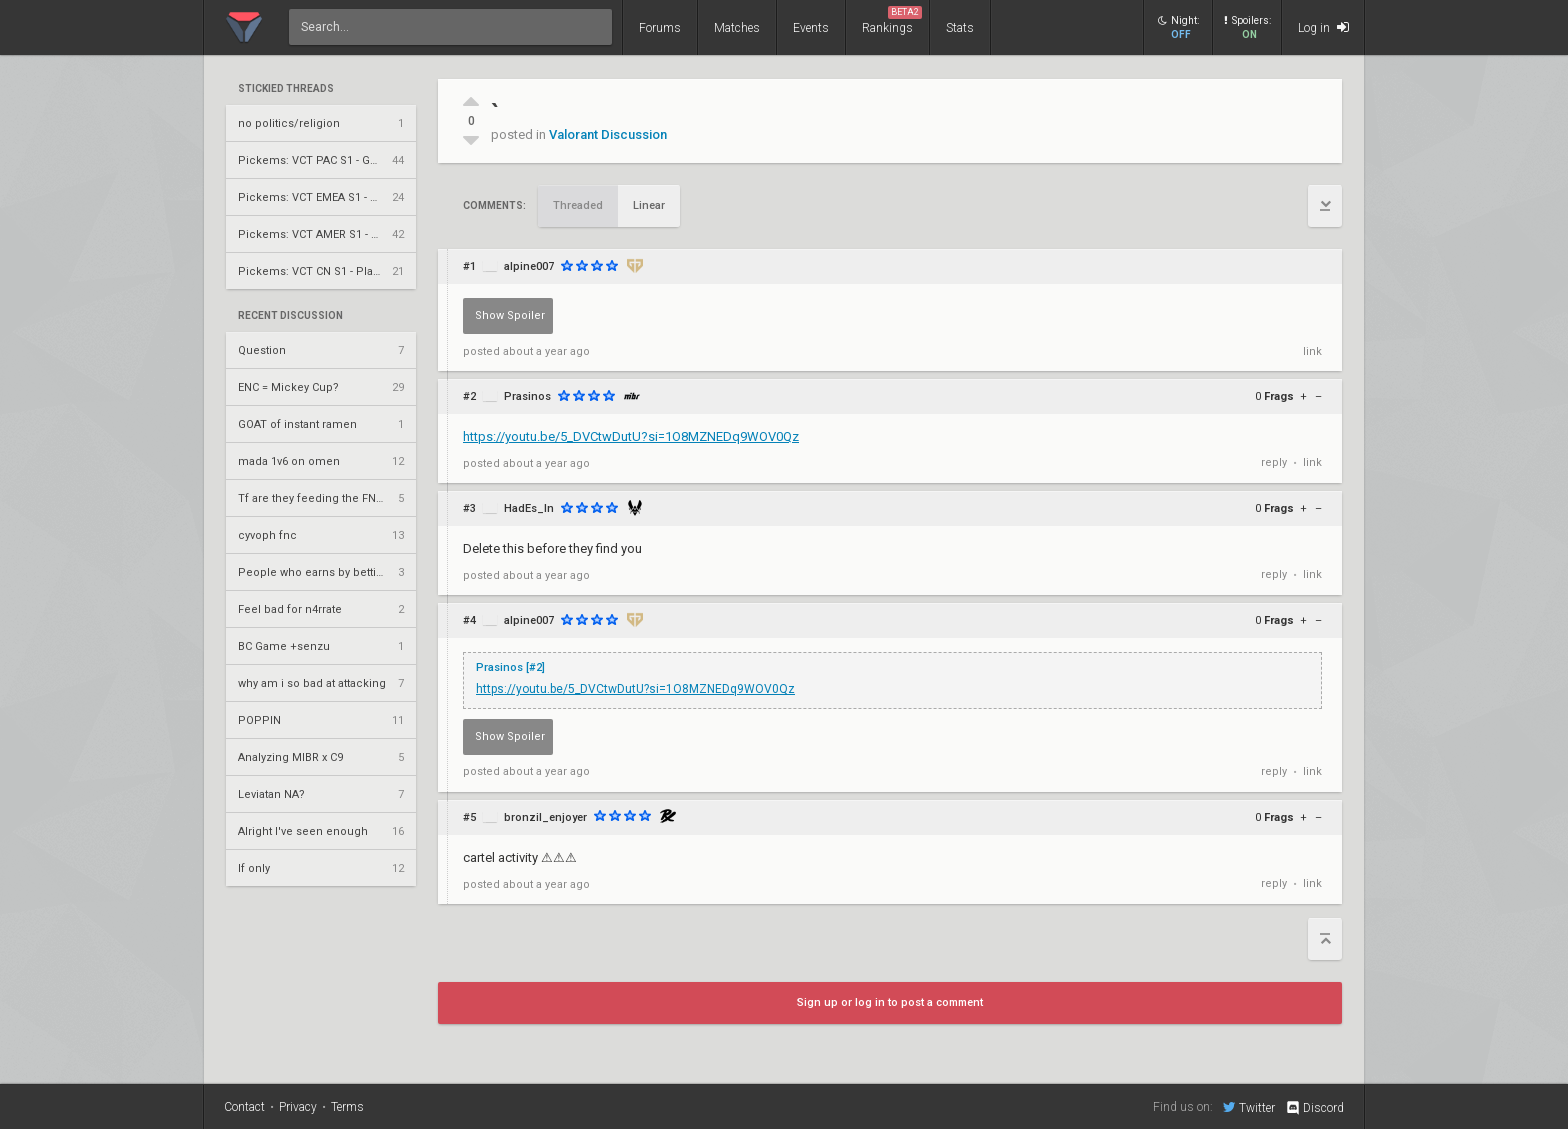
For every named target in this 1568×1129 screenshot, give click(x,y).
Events (811, 28)
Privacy (298, 1107)
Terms (347, 1107)
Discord (1314, 1108)
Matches (737, 28)
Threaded (578, 205)
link (1312, 351)
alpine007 (529, 266)
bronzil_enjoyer (545, 817)
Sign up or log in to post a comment (890, 1002)
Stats (960, 28)
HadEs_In (529, 508)
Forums (660, 28)
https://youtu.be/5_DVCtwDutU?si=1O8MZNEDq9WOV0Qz (631, 436)
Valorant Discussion (608, 134)
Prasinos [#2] (510, 667)
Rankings (892, 20)
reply (1274, 462)
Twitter (1249, 1107)
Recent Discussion (290, 316)
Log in (1323, 27)
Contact (244, 1107)
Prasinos (527, 396)
